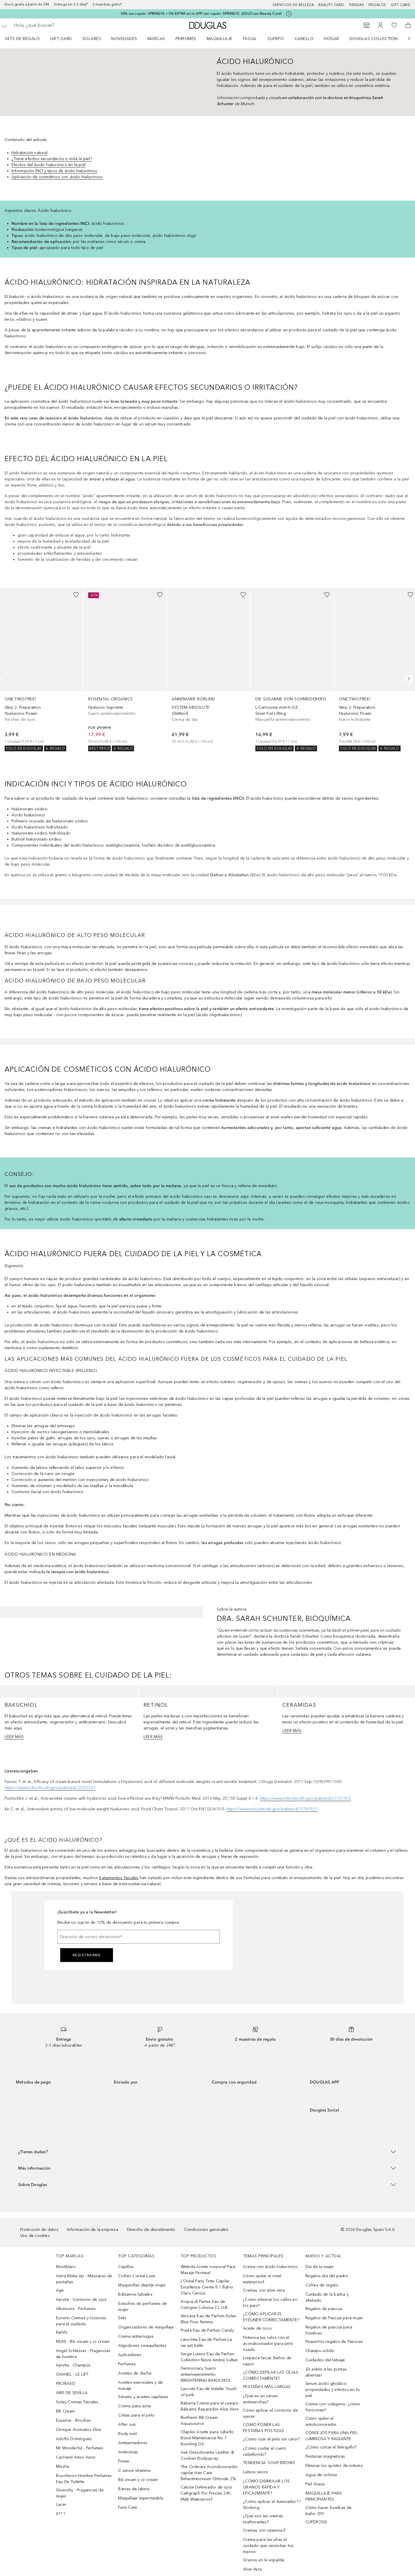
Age (60, 2290)
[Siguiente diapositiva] (407, 679)
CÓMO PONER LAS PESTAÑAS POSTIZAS (263, 2427)
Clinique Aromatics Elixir (78, 2429)
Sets (122, 2317)
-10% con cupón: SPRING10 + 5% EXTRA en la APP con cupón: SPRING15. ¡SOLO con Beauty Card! (200, 14)
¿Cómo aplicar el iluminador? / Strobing (272, 2504)
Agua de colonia (321, 2474)
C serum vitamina (134, 2470)
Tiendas (356, 5)
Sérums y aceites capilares (143, 2396)
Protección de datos (39, 2229)
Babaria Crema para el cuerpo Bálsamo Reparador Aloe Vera (210, 2406)
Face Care (127, 2507)
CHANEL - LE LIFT (72, 2374)
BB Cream (65, 2411)
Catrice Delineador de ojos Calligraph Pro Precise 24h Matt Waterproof (206, 2493)
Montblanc (66, 2266)
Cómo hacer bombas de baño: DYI (328, 2510)
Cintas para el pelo (136, 2415)
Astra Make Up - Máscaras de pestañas (84, 2278)
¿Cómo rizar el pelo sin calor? (271, 2439)
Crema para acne (134, 2406)
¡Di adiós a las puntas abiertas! (326, 2372)
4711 (60, 2513)
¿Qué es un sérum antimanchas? (260, 2399)
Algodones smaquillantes (142, 2345)
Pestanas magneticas (325, 2456)
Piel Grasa (315, 2484)
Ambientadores (133, 2442)
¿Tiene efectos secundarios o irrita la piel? (52, 158)
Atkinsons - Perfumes (76, 2308)
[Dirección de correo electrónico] (138, 1937)
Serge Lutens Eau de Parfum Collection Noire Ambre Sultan (209, 2356)
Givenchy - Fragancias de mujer (80, 2493)
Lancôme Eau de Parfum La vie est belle (206, 2342)
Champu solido (320, 2350)
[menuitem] (26, 38)
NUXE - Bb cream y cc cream (83, 2341)
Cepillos (126, 2266)
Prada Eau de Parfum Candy (207, 2330)
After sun (127, 2424)
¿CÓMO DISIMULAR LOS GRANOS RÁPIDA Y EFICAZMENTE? (266, 2487)
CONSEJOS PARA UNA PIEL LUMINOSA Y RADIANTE (331, 2435)
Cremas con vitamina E (264, 2530)
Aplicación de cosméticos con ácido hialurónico (57, 176)
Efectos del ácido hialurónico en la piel (49, 164)
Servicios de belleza (293, 5)
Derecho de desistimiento (151, 2229)
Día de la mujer (319, 2266)
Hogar (331, 38)
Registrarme (87, 1955)
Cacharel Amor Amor (76, 2457)
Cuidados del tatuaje (325, 2360)
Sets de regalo (22, 38)
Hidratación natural (30, 152)
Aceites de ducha (134, 2373)
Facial (250, 38)
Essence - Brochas (73, 2420)
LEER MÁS (14, 1736)
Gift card (401, 5)
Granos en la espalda (263, 2560)
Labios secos (255, 2471)
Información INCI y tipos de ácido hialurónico (54, 170)
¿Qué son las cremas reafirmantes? (263, 2519)
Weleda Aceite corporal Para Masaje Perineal (208, 2269)
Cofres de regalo (321, 2285)
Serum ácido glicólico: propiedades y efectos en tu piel (332, 2389)
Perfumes (186, 38)
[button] (207, 2151)
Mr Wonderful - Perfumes (79, 2448)
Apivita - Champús (73, 2365)
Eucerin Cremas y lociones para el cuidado (81, 2320)
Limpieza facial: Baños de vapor (267, 2361)
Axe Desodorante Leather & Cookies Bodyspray (207, 2455)
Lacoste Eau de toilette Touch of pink (209, 2391)
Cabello (304, 38)
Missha (62, 2466)
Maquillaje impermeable (140, 2498)
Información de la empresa (92, 2229)
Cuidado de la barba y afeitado (327, 2297)
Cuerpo (275, 38)
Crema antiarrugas (135, 2336)
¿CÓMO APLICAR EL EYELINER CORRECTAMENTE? (271, 2316)
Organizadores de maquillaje (145, 2327)
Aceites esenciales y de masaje (140, 2385)
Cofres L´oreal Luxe (136, 2275)
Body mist (127, 2433)
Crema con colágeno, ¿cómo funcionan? (333, 2407)
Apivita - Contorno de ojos (81, 2299)
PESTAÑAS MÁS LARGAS (266, 2386)
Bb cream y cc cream (138, 2479)
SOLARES (91, 38)
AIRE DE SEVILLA (72, 2392)
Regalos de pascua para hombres (328, 2330)
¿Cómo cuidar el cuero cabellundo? (264, 2451)
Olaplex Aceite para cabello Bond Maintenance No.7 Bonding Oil (207, 2437)
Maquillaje (220, 38)
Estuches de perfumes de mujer (142, 2306)
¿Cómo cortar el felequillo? (330, 2447)
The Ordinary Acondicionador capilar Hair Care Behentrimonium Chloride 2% (209, 2472)
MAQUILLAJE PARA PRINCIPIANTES (323, 2496)
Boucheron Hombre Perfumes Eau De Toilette (84, 2478)
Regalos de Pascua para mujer (334, 2317)
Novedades (124, 38)
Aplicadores (129, 2354)
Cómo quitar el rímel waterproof (262, 2278)
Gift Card (61, 38)
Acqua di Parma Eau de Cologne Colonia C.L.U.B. (205, 2304)
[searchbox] (56, 25)
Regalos (377, 5)
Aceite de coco (257, 2328)
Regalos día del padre (326, 2275)
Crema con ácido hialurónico (270, 2266)
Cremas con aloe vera (264, 2290)
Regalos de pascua (323, 2308)
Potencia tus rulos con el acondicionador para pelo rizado (268, 2343)
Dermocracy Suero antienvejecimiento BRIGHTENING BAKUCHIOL (206, 2374)
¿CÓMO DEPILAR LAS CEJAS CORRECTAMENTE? (270, 2375)
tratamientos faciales (118, 1877)
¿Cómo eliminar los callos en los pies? (270, 2302)
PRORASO (65, 2383)
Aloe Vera (252, 2569)
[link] (41, 669)
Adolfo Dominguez (74, 2438)
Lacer (61, 2504)
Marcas (156, 38)
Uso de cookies (35, 2235)
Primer (124, 2461)
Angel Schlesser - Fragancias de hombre (83, 2353)
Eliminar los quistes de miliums (334, 2465)
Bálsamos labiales (135, 2294)
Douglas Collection (374, 38)
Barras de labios (134, 2488)
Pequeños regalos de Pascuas (334, 2341)
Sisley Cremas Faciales (77, 2402)
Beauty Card (331, 5)
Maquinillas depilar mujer (142, 2285)
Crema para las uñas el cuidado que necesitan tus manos (268, 2545)
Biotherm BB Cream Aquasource (199, 2420)
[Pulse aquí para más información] (289, 14)
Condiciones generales (206, 2229)
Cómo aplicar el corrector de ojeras (270, 2413)
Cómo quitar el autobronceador (321, 2421)
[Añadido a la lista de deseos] (76, 595)
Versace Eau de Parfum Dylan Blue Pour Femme (208, 2318)
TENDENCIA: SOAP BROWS (269, 2462)
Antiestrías (128, 2452)
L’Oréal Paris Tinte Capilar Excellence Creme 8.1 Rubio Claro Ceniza (207, 2287)
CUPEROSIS (316, 2522)
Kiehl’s (61, 2332)
